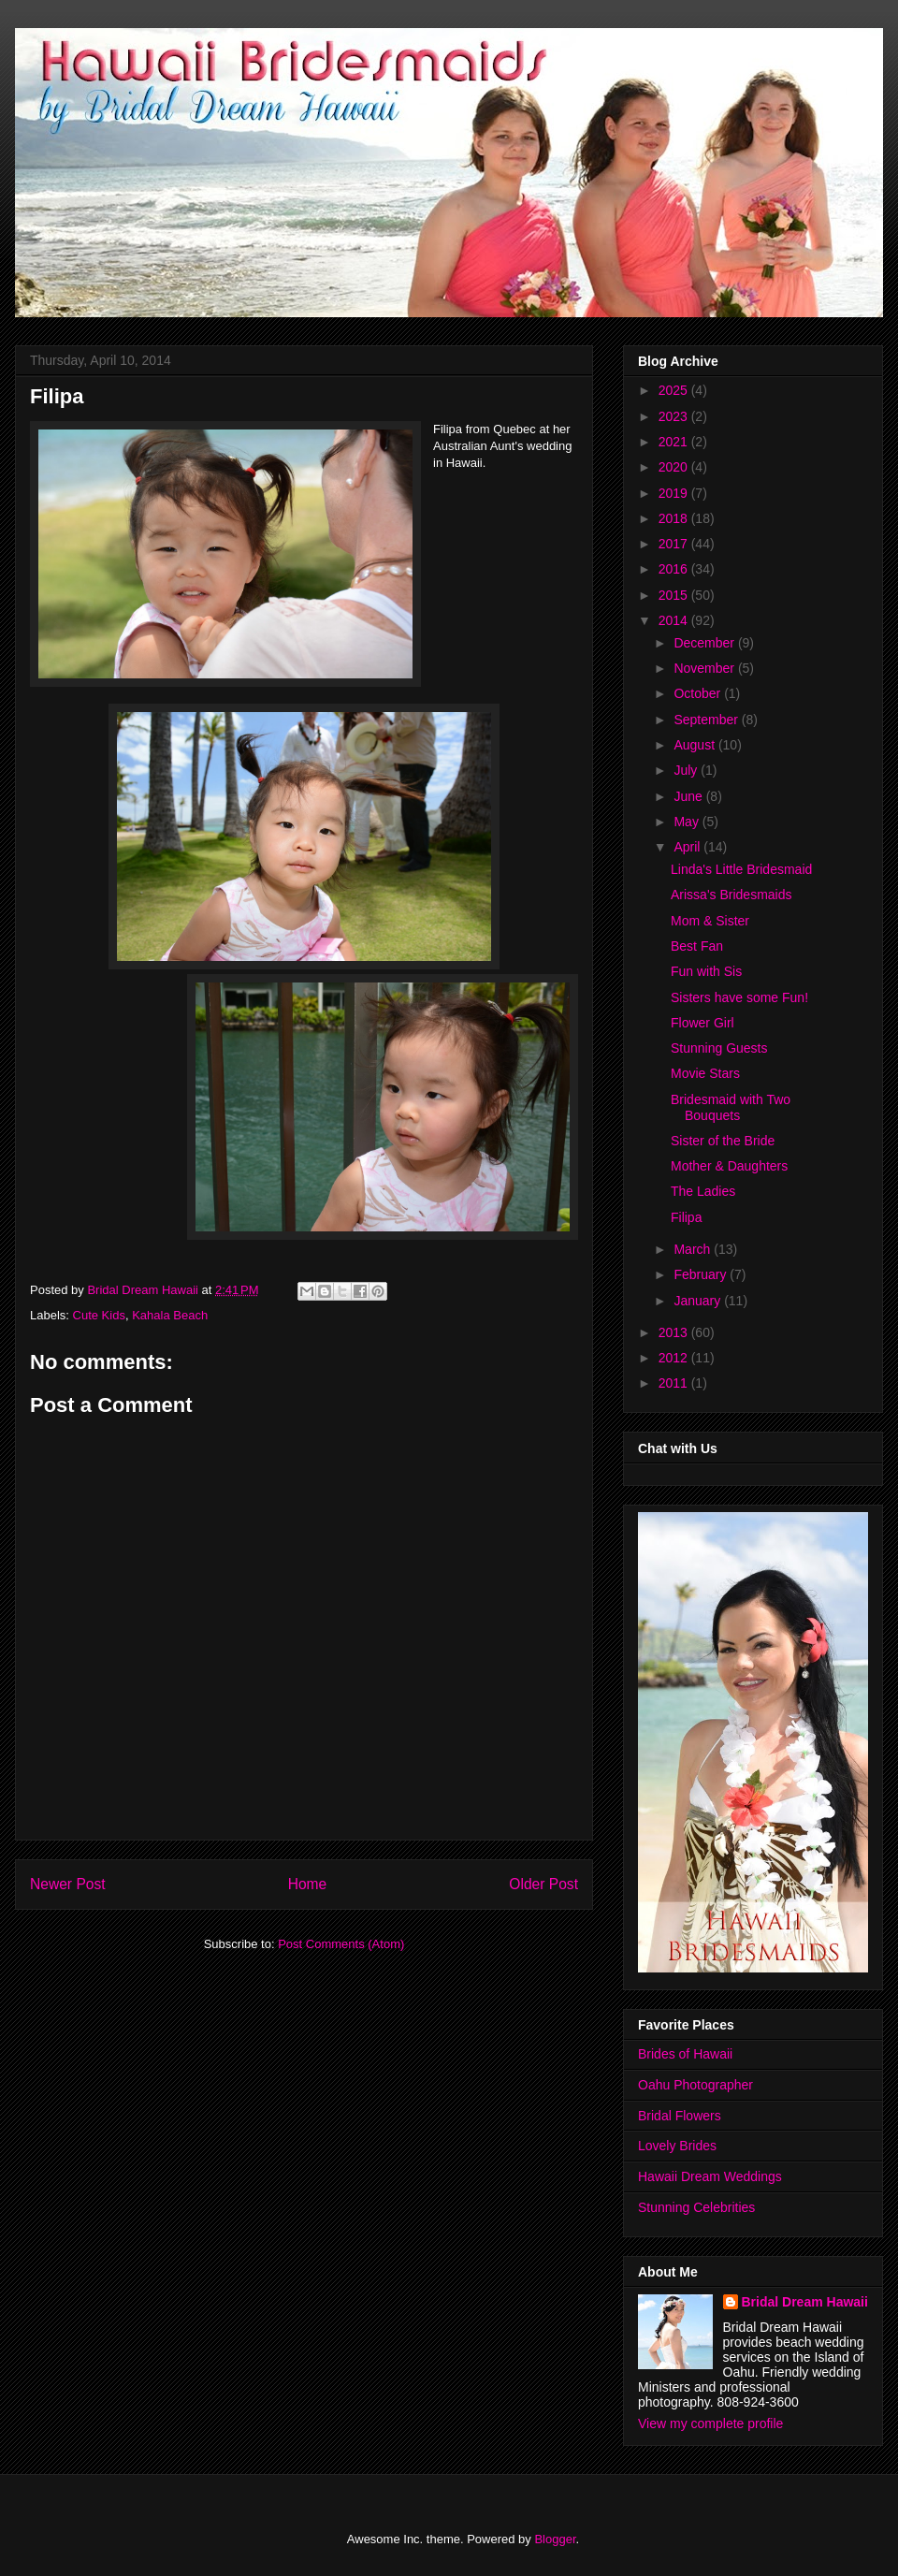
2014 (675, 620)
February (702, 1274)
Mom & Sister (710, 920)
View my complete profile (710, 2423)
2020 (675, 466)
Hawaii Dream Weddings (710, 2176)
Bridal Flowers (679, 2115)
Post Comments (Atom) (341, 1944)
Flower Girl (702, 1022)
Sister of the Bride (723, 1140)
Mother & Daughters (729, 1165)
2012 (675, 1357)
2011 (675, 1382)
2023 (675, 416)
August (695, 744)
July (687, 770)
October (699, 693)
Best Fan (697, 946)
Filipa (686, 1217)
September (707, 719)
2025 (675, 390)
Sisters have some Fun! (739, 997)
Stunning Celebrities (696, 2207)
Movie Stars (705, 1073)
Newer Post (68, 1884)
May (688, 821)
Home (307, 1884)
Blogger (554, 2539)
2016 (675, 568)
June (689, 796)
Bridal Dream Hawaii (805, 2301)
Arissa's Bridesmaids (731, 894)
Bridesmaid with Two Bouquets (730, 1107)
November (705, 668)
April (688, 846)
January (699, 1300)
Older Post (543, 1884)
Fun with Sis (706, 971)
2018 (675, 518)
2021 (675, 441)
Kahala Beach (170, 1315)
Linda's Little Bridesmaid (741, 869)
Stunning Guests (719, 1048)
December (705, 642)
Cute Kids (99, 1315)
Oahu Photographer (695, 2084)
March (694, 1249)
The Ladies (703, 1191)
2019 (675, 493)
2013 (675, 1332)
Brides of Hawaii (685, 2053)
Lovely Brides (677, 2145)
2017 (675, 543)
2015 (675, 595)
